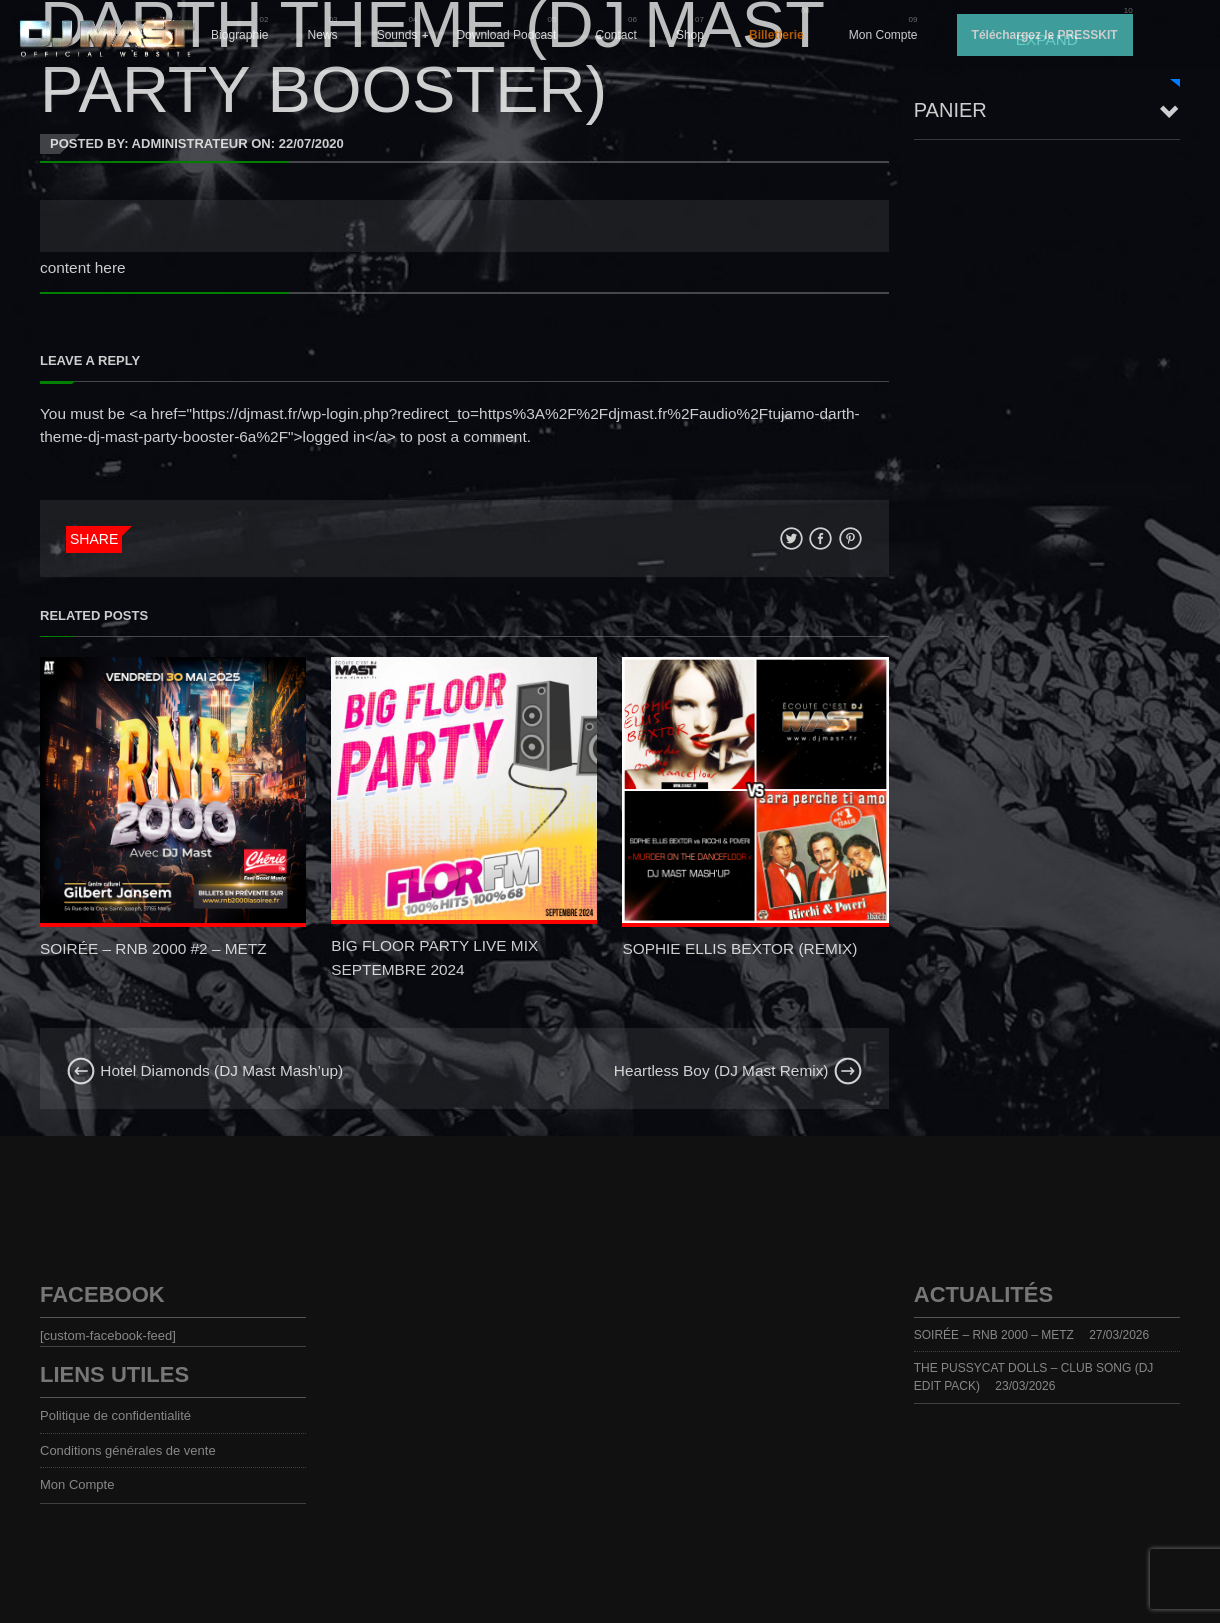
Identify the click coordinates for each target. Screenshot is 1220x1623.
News (323, 35)
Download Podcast (506, 35)
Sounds (397, 35)
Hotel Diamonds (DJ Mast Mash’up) (204, 1070)
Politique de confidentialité (115, 1415)
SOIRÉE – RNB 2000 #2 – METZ (153, 948)
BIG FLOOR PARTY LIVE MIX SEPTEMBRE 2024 (434, 957)
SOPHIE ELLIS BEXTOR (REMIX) (739, 948)
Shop (690, 35)
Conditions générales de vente (128, 1450)
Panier (950, 110)
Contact (616, 35)
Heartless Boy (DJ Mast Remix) (738, 1070)
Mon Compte (883, 35)
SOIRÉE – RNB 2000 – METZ (994, 1335)
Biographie (239, 35)
